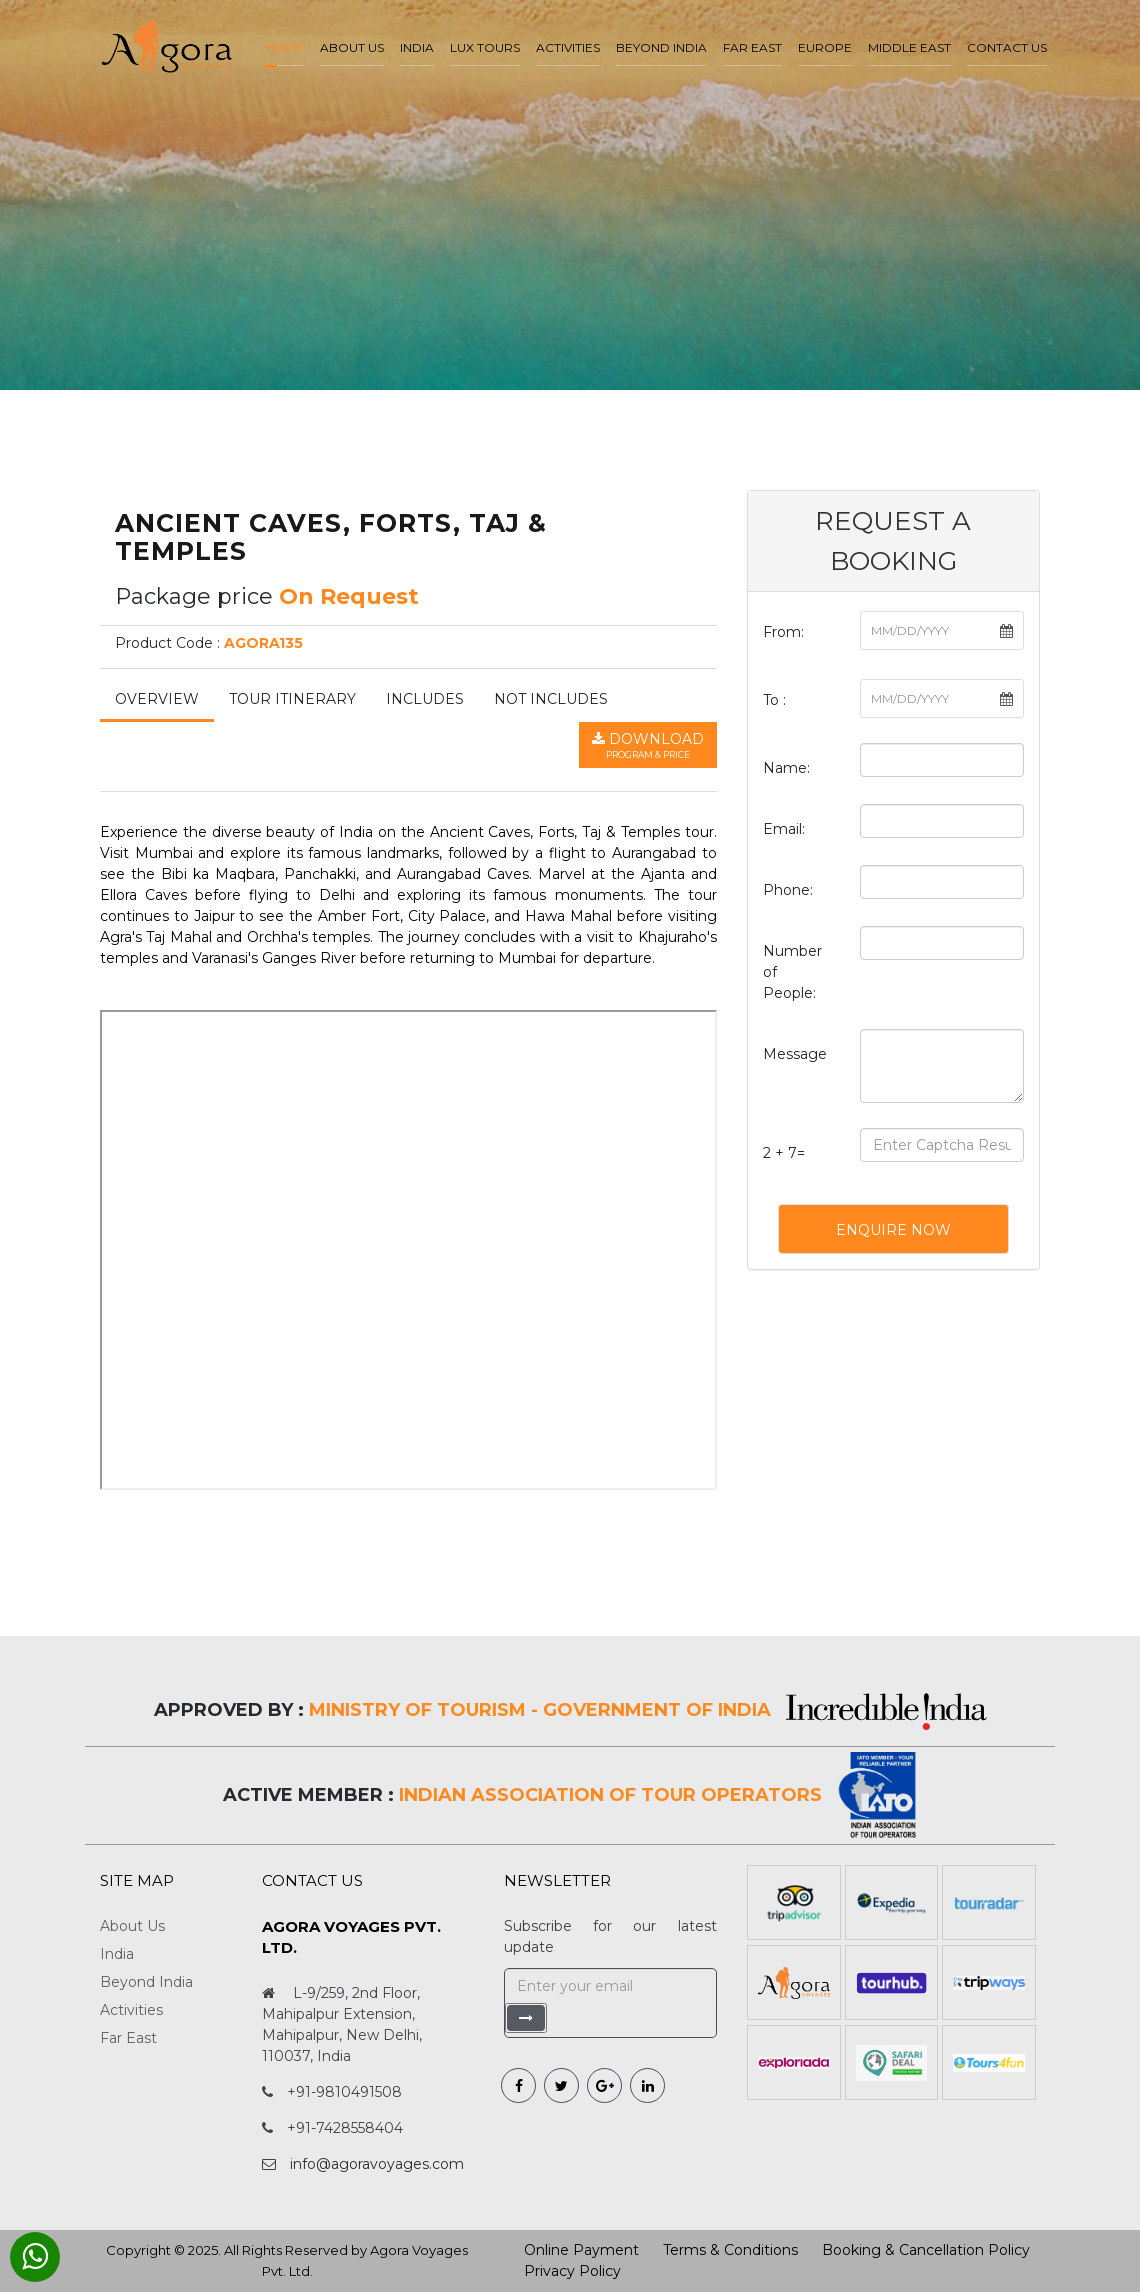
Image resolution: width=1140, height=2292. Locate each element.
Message (795, 1054)
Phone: (788, 890)
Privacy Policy (572, 2271)
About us (352, 47)
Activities (568, 47)
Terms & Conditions (730, 2250)
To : (774, 700)
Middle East (909, 47)
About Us (132, 1926)
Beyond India (661, 47)
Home (284, 47)
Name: (786, 768)
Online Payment (581, 2250)
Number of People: (792, 972)
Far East (752, 47)
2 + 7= (784, 1153)
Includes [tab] (425, 699)
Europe (825, 47)
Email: (784, 829)
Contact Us (1007, 47)
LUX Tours (485, 47)
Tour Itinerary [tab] (292, 699)
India (417, 47)
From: (783, 632)
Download (648, 746)
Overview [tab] (157, 699)
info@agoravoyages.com (377, 2164)
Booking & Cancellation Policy (926, 2250)
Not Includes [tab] (551, 699)
